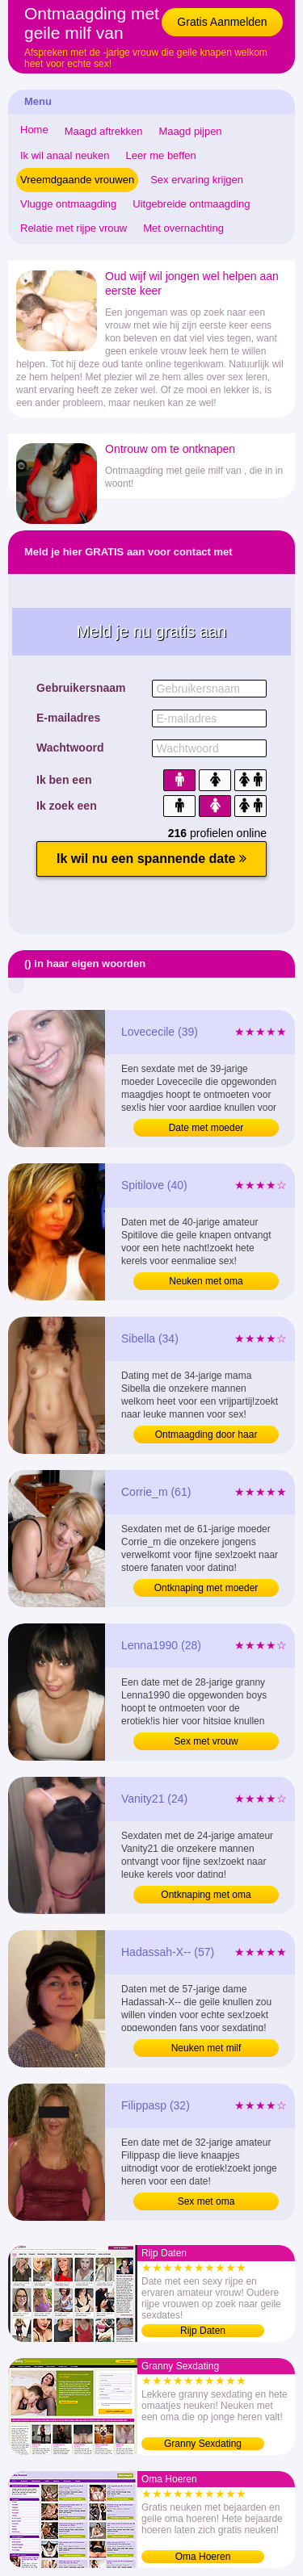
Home (34, 130)
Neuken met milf (206, 2048)
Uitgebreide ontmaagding (191, 204)
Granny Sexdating (203, 2443)
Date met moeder (206, 1127)
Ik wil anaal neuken (65, 155)
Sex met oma (206, 2201)
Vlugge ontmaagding (68, 204)
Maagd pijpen (190, 131)
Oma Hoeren (203, 2556)
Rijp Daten (202, 2330)
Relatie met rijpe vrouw (73, 228)
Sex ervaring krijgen (196, 180)
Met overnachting (183, 228)
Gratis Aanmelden (222, 21)
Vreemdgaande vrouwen (77, 180)
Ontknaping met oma (205, 1894)
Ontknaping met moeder (206, 1588)
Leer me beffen (161, 155)
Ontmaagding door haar (206, 1434)
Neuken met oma (205, 1281)
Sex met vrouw (206, 1741)
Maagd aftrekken (104, 131)
